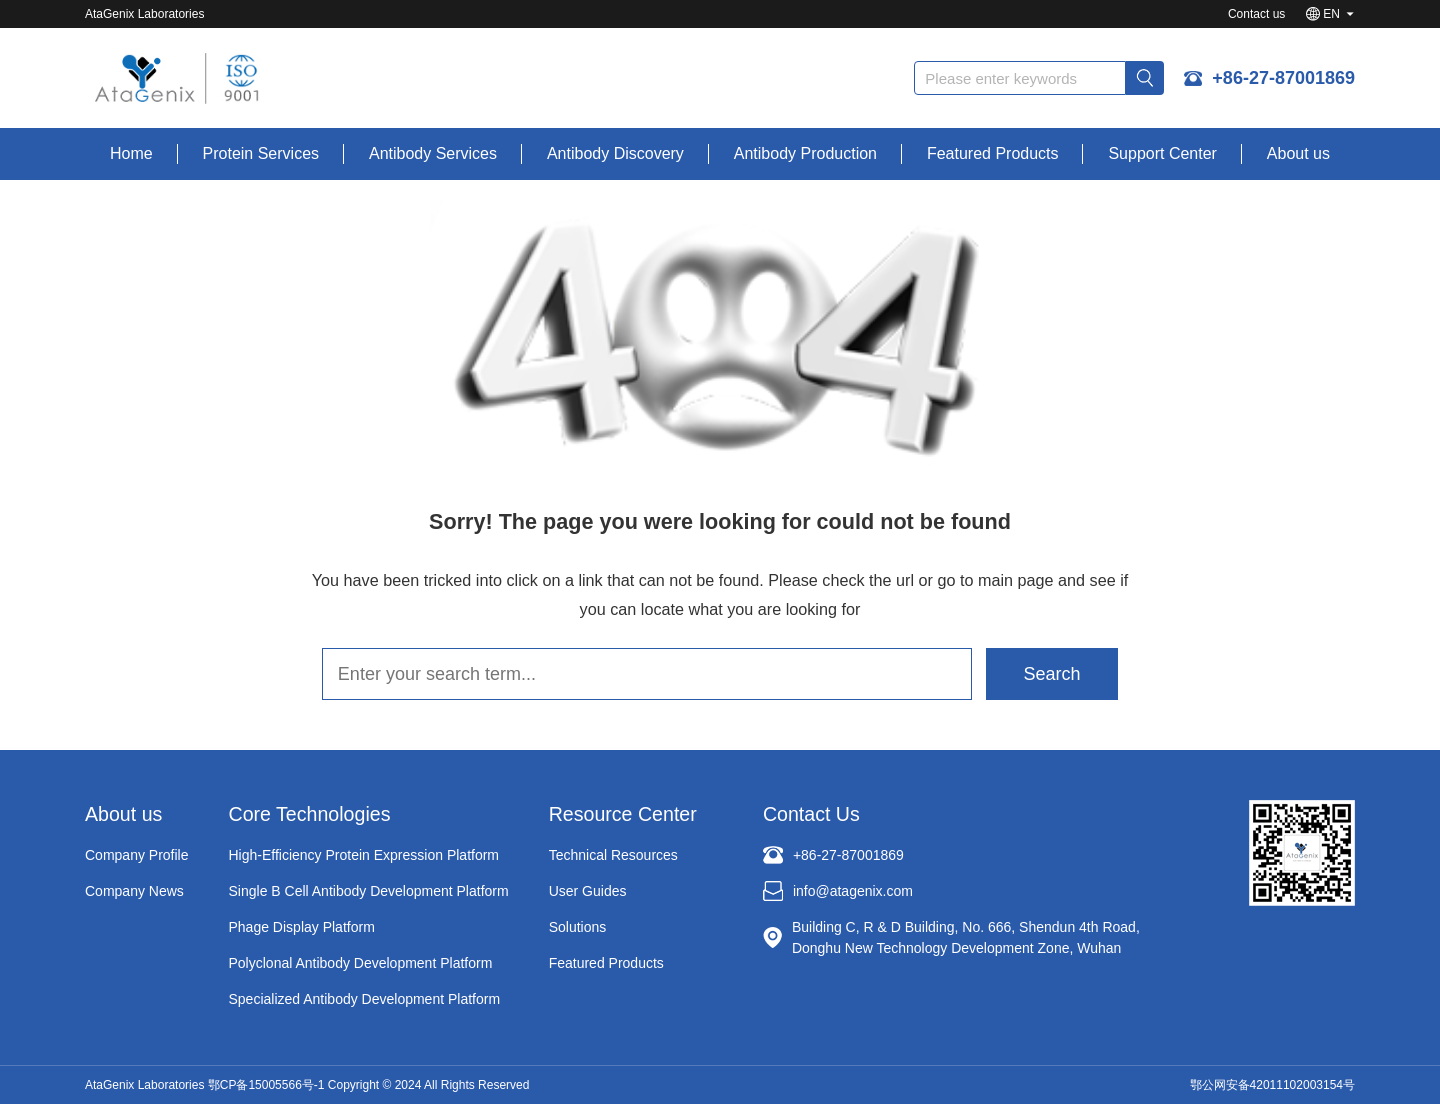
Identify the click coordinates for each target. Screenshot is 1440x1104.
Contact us (1256, 14)
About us (1298, 153)
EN (1331, 14)
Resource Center (623, 814)
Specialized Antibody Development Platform (365, 999)
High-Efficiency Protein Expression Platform (364, 855)
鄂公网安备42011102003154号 (1272, 1085)
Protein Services (261, 153)
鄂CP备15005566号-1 (266, 1085)
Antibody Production (805, 153)
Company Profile (137, 855)
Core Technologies (310, 814)
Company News (134, 891)
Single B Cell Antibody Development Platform (369, 891)
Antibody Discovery (615, 153)
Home (131, 153)
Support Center (1162, 153)
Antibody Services (433, 153)
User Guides (588, 891)
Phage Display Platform (302, 927)
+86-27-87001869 (1283, 78)
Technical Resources (613, 855)
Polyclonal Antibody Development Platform (361, 963)
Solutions (578, 927)
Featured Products (993, 153)
